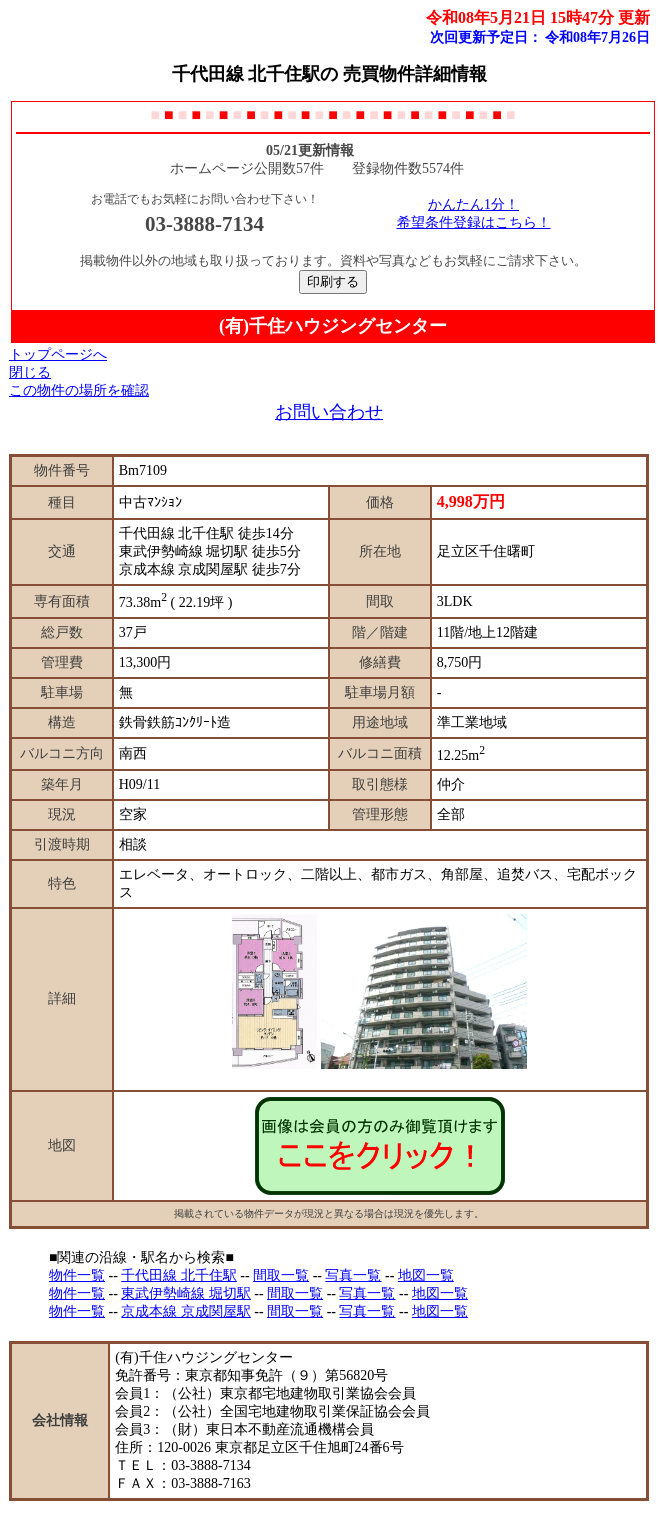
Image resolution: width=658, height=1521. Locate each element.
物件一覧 (77, 1275)
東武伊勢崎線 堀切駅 (186, 1293)
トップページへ (58, 354)
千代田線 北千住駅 (179, 1275)
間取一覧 (281, 1275)
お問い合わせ (329, 412)
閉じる (30, 372)
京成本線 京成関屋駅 (186, 1311)
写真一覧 (353, 1275)
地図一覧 (426, 1275)
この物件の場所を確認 (79, 390)
